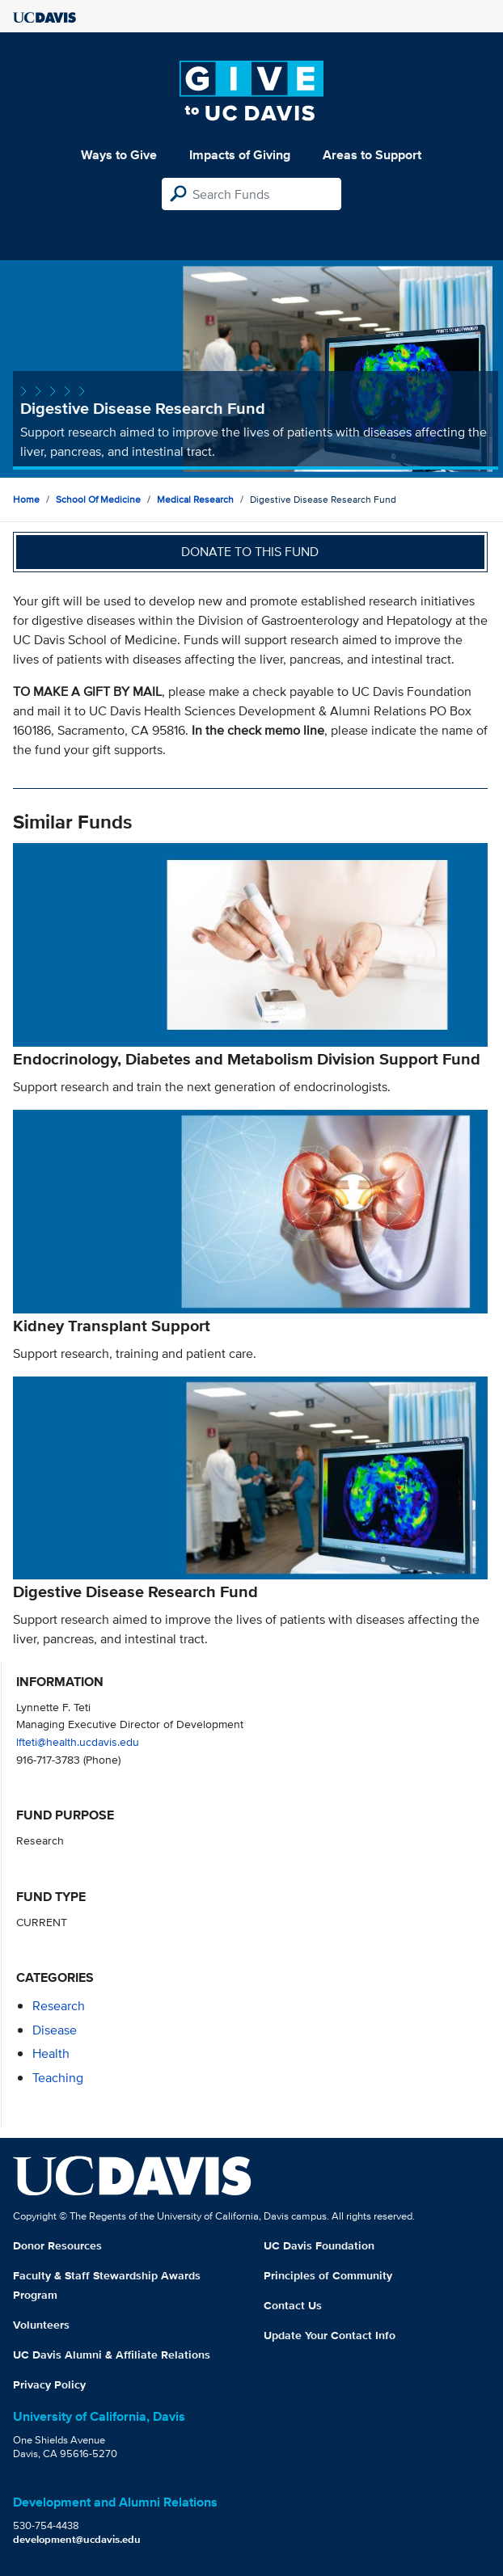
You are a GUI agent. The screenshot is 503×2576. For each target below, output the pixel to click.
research (58, 2005)
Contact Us (293, 2305)
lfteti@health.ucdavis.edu (77, 1741)
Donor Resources (57, 2245)
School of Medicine (98, 499)
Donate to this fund (250, 551)
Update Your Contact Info (329, 2335)
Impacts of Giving (239, 154)
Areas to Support (372, 154)
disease (54, 2030)
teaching (57, 2077)
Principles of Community (328, 2275)
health (51, 2053)
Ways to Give (119, 154)
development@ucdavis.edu (77, 2539)
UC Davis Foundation (319, 2245)
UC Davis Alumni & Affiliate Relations (111, 2354)
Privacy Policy (49, 2384)
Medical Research (195, 499)
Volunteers (41, 2325)
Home (26, 499)
